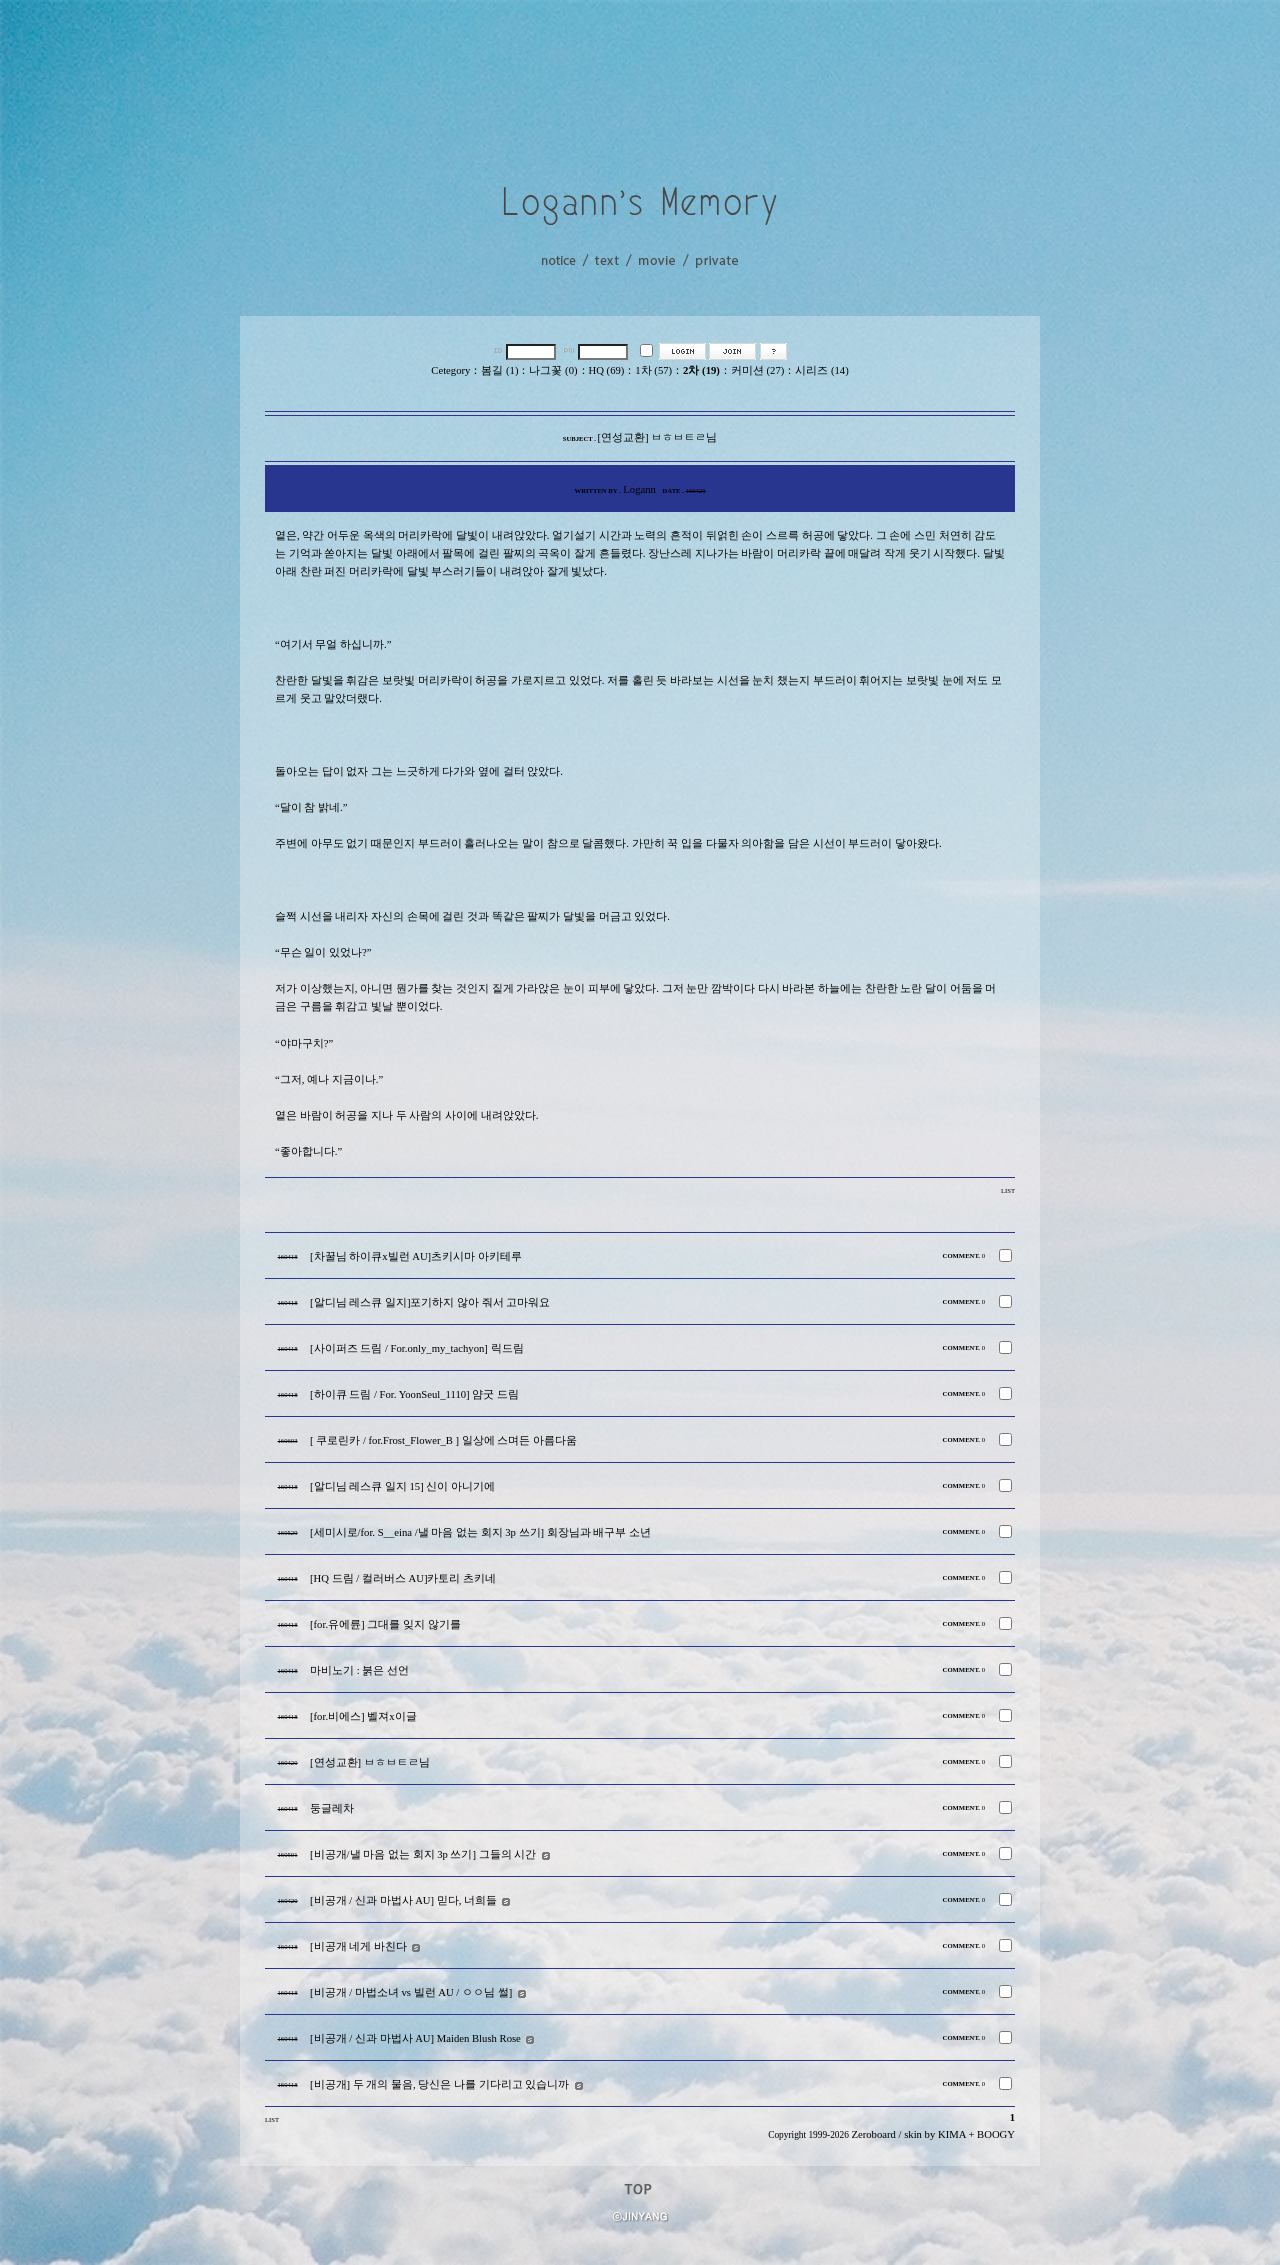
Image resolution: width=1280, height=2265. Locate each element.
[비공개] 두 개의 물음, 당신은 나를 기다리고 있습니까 (439, 2084)
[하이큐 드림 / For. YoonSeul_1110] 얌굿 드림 (414, 1394)
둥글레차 (332, 1808)
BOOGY (996, 2134)
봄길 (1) (499, 370)
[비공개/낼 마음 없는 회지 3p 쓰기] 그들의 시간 (423, 1854)
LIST (1008, 1190)
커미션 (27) (757, 370)
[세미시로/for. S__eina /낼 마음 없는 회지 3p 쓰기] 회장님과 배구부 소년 (480, 1532)
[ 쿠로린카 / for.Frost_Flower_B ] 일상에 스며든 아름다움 (443, 1440)
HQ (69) (607, 370)
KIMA (952, 2134)
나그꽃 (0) (553, 370)
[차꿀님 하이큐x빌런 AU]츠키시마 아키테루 (416, 1256)
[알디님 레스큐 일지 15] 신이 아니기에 (402, 1486)
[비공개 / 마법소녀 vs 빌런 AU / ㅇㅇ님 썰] (411, 1992)
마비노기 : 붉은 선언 (359, 1670)
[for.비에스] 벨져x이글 (363, 1716)
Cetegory (450, 370)
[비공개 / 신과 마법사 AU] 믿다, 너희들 (403, 1900)
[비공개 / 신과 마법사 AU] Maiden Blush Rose (415, 2038)
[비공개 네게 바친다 (358, 1946)
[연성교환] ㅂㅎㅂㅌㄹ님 (370, 1762)
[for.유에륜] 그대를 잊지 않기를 (385, 1624)
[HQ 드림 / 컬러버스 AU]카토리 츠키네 (403, 1578)
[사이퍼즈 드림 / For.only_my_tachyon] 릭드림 (417, 1348)
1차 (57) (653, 370)
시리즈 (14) (821, 370)
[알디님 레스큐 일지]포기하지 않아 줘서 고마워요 (430, 1302)
